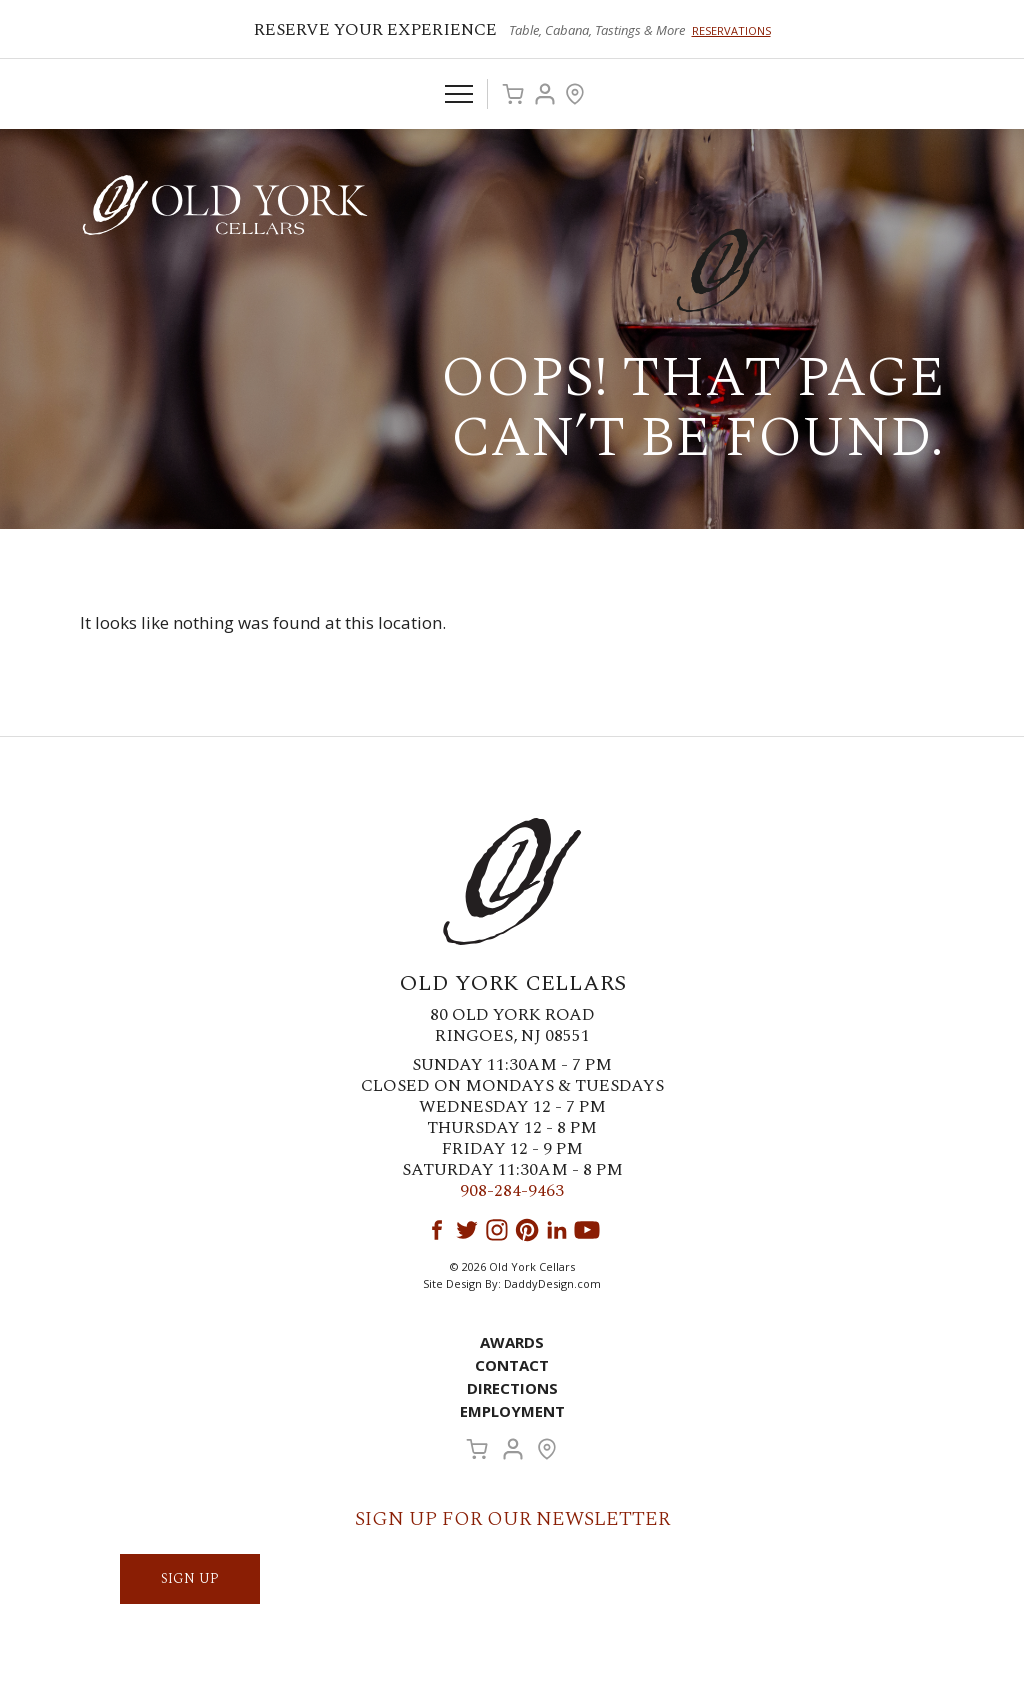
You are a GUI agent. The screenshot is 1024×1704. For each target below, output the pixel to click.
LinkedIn (557, 1230)
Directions (512, 1388)
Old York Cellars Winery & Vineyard (225, 205)
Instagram (497, 1230)
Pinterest (527, 1230)
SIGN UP (190, 1578)
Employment (512, 1411)
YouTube (587, 1230)
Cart (513, 94)
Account (545, 94)
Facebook (437, 1230)
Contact (512, 1365)
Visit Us (575, 94)
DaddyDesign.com (552, 1283)
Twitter (467, 1230)
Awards (512, 1342)
